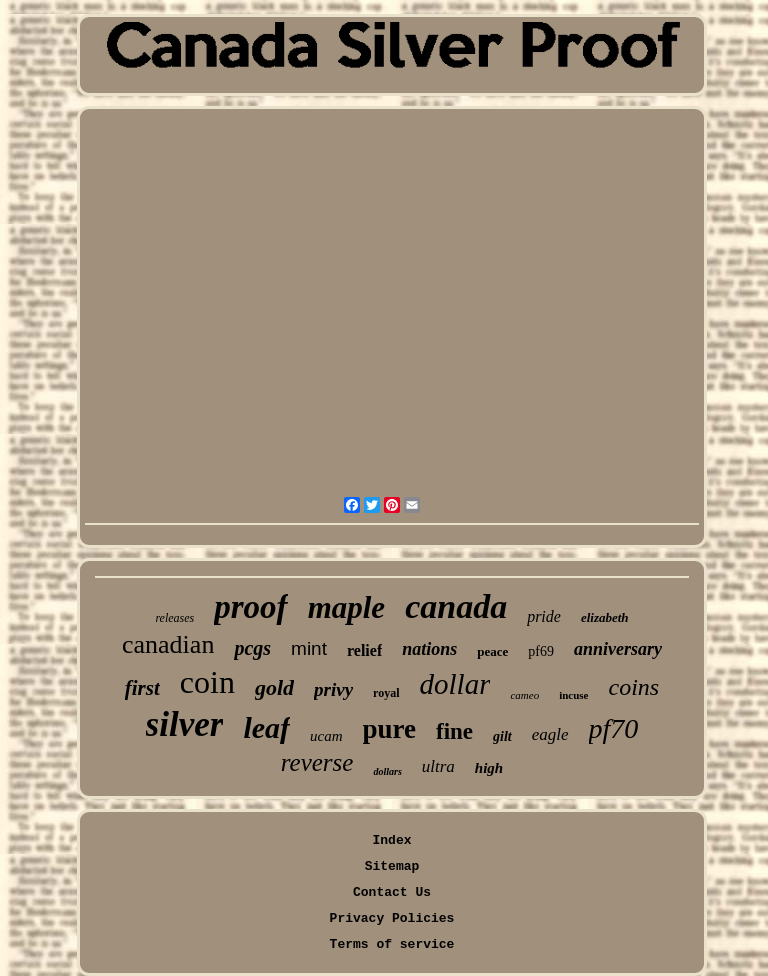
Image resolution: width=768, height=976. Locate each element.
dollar (455, 684)
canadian (168, 644)
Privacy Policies (392, 918)
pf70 (614, 728)
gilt (502, 736)
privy (333, 689)
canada (456, 606)
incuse (573, 695)
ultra (438, 766)
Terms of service (392, 944)
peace (492, 651)
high (489, 768)
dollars (387, 771)
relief (364, 650)
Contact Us (392, 892)
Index (391, 840)
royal (386, 693)
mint (309, 648)
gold (274, 687)
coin (207, 682)
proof (250, 607)
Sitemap (392, 866)
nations (429, 649)
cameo (524, 695)
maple (347, 607)
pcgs (252, 648)
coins (634, 687)
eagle (550, 734)
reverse (317, 762)
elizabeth (605, 617)
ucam (326, 736)
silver (185, 724)
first (142, 688)
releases (174, 618)
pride (544, 616)
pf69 (541, 651)
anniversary (618, 649)
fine (454, 731)
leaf (266, 727)
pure (390, 729)
